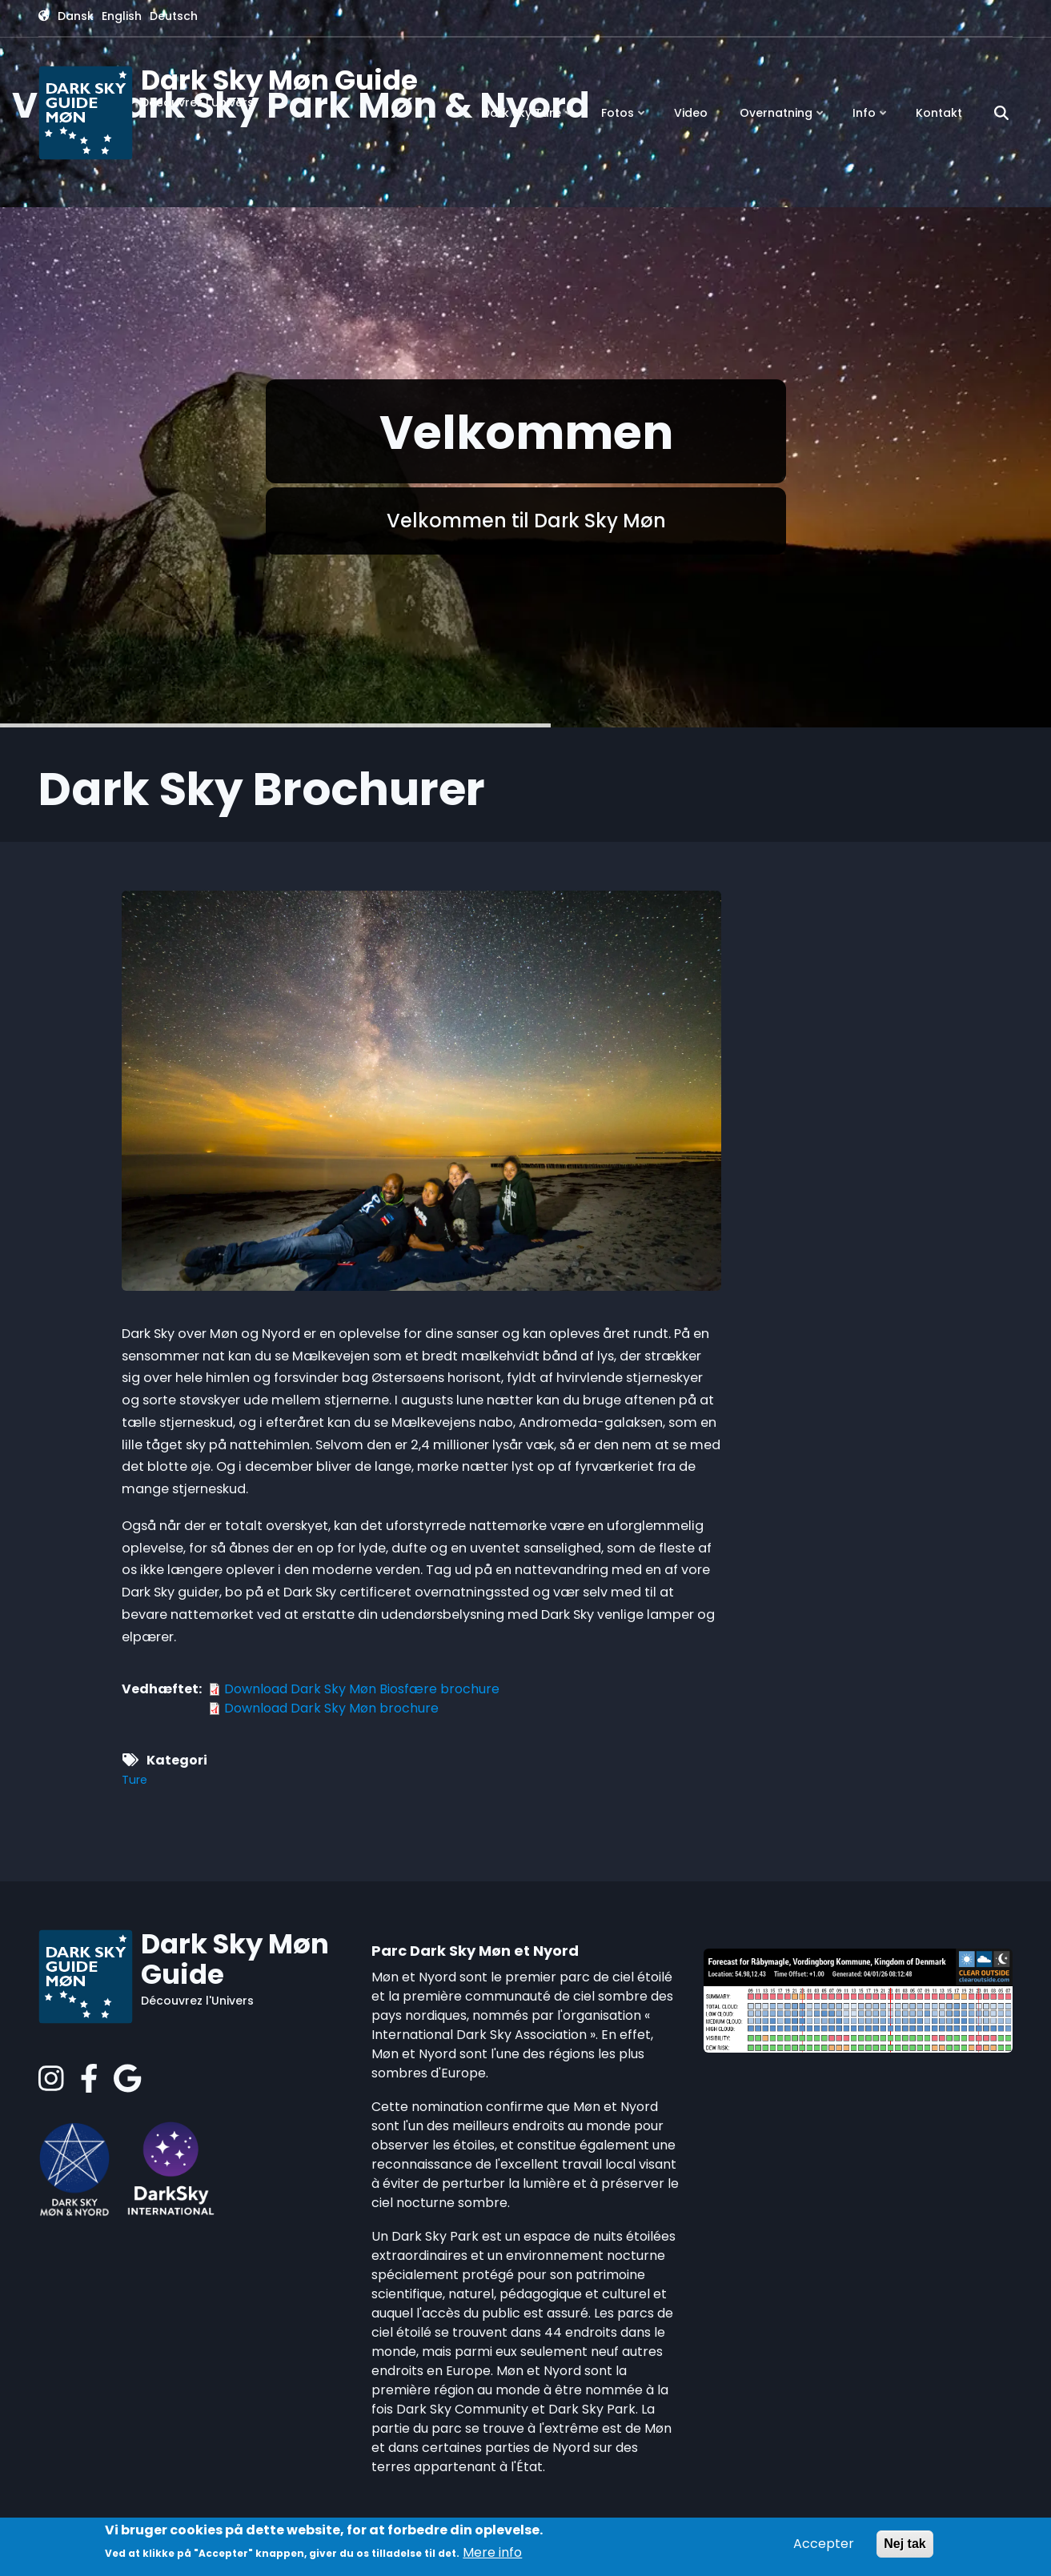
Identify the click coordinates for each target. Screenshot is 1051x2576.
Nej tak (904, 2543)
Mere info (492, 2552)
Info (870, 119)
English (122, 16)
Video (691, 113)
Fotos (624, 119)
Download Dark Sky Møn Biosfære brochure (361, 1689)
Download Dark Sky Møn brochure (331, 1708)
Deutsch (174, 16)
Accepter (823, 2543)
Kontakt (939, 113)
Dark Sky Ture (528, 119)
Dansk (76, 16)
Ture (134, 1780)
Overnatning (783, 119)
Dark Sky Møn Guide (279, 80)
